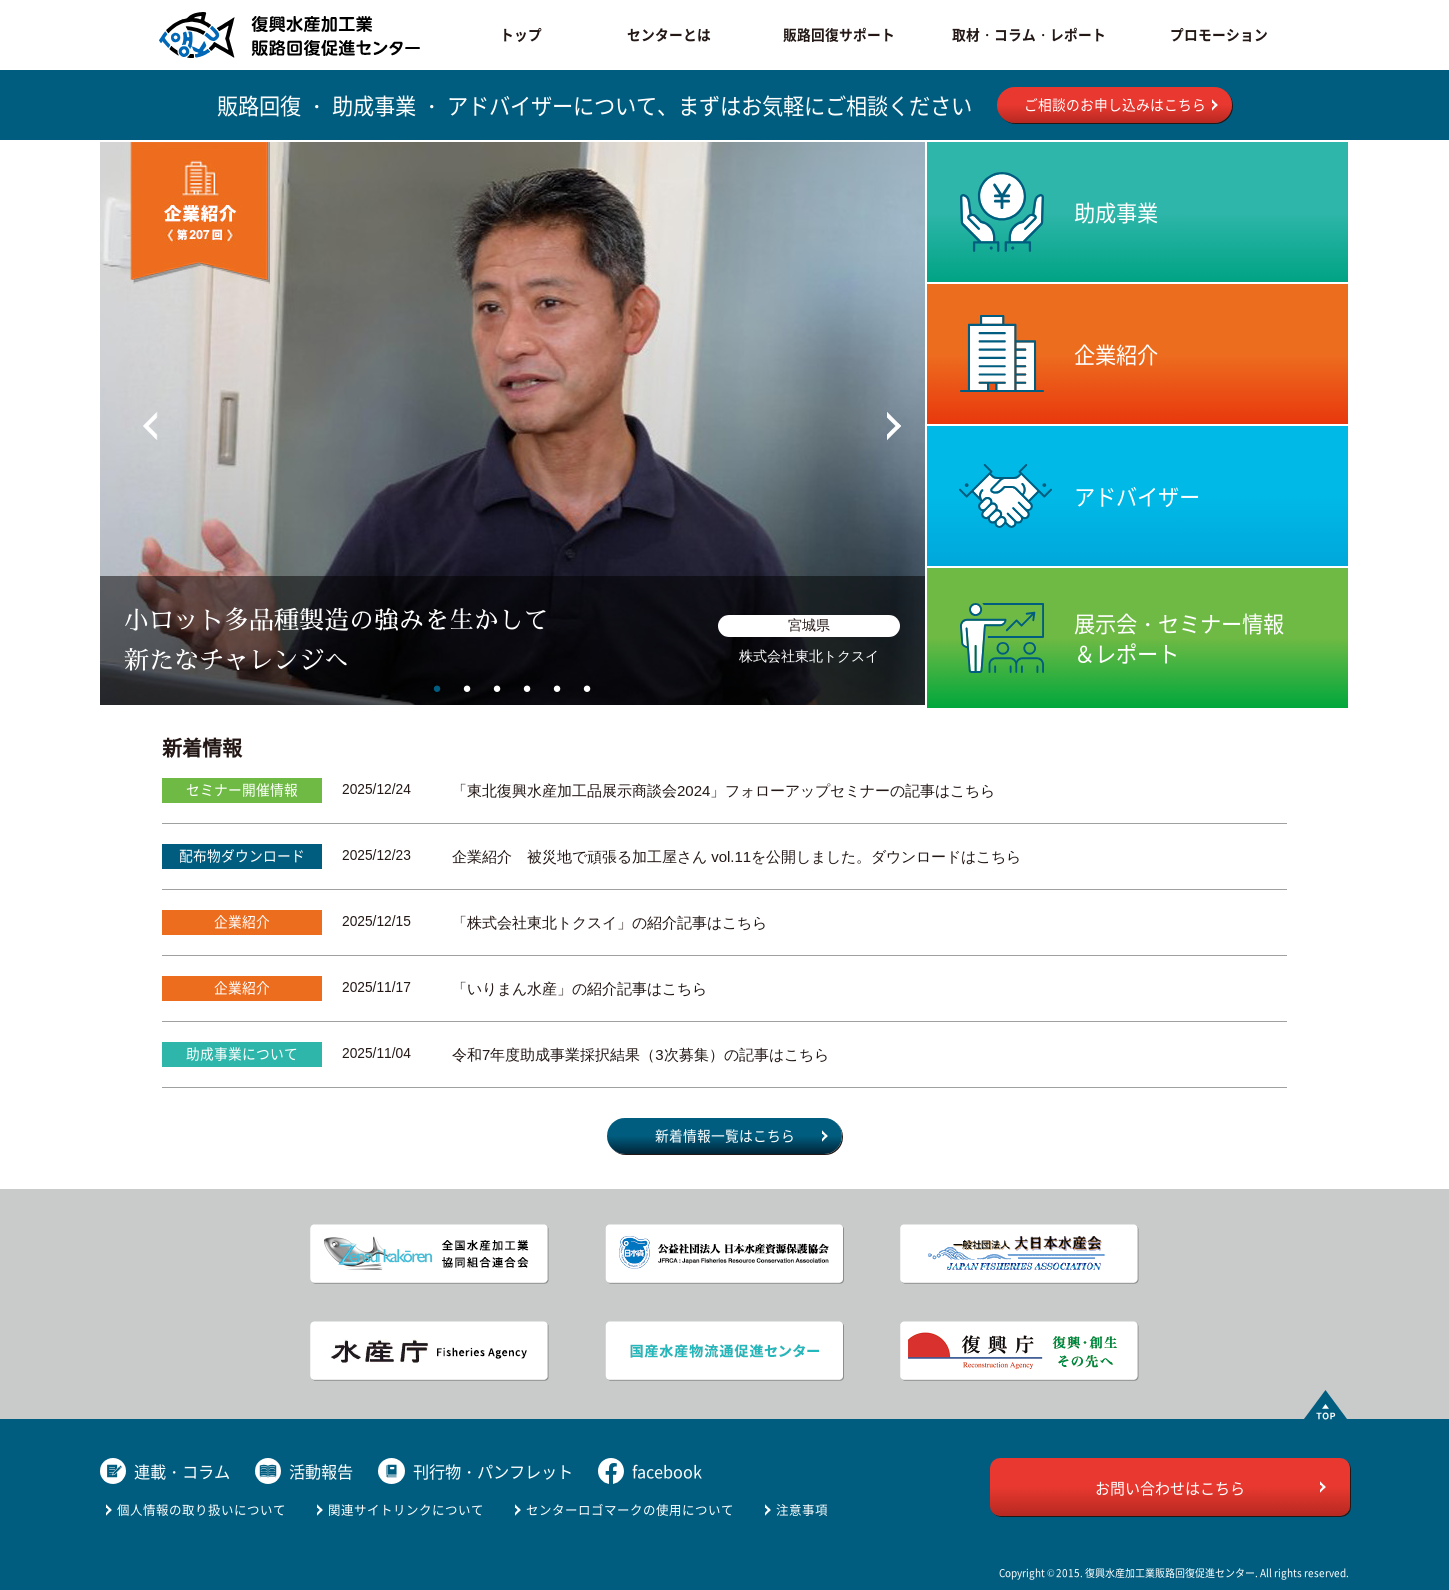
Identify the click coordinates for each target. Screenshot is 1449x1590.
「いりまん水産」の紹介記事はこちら (579, 988)
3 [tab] (497, 688)
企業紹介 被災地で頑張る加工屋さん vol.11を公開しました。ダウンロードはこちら (736, 856)
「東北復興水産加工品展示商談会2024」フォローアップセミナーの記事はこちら (723, 790)
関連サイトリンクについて (406, 1509)
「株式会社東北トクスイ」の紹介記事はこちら (609, 922)
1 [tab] (437, 688)
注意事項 (802, 1509)
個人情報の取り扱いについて (201, 1509)
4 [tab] (527, 688)
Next (877, 416)
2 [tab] (467, 688)
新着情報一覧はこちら (725, 1135)
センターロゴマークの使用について (630, 1509)
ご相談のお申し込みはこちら (1115, 104)
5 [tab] (557, 688)
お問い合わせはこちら (1170, 1487)
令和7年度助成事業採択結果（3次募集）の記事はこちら (640, 1054)
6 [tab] (587, 688)
